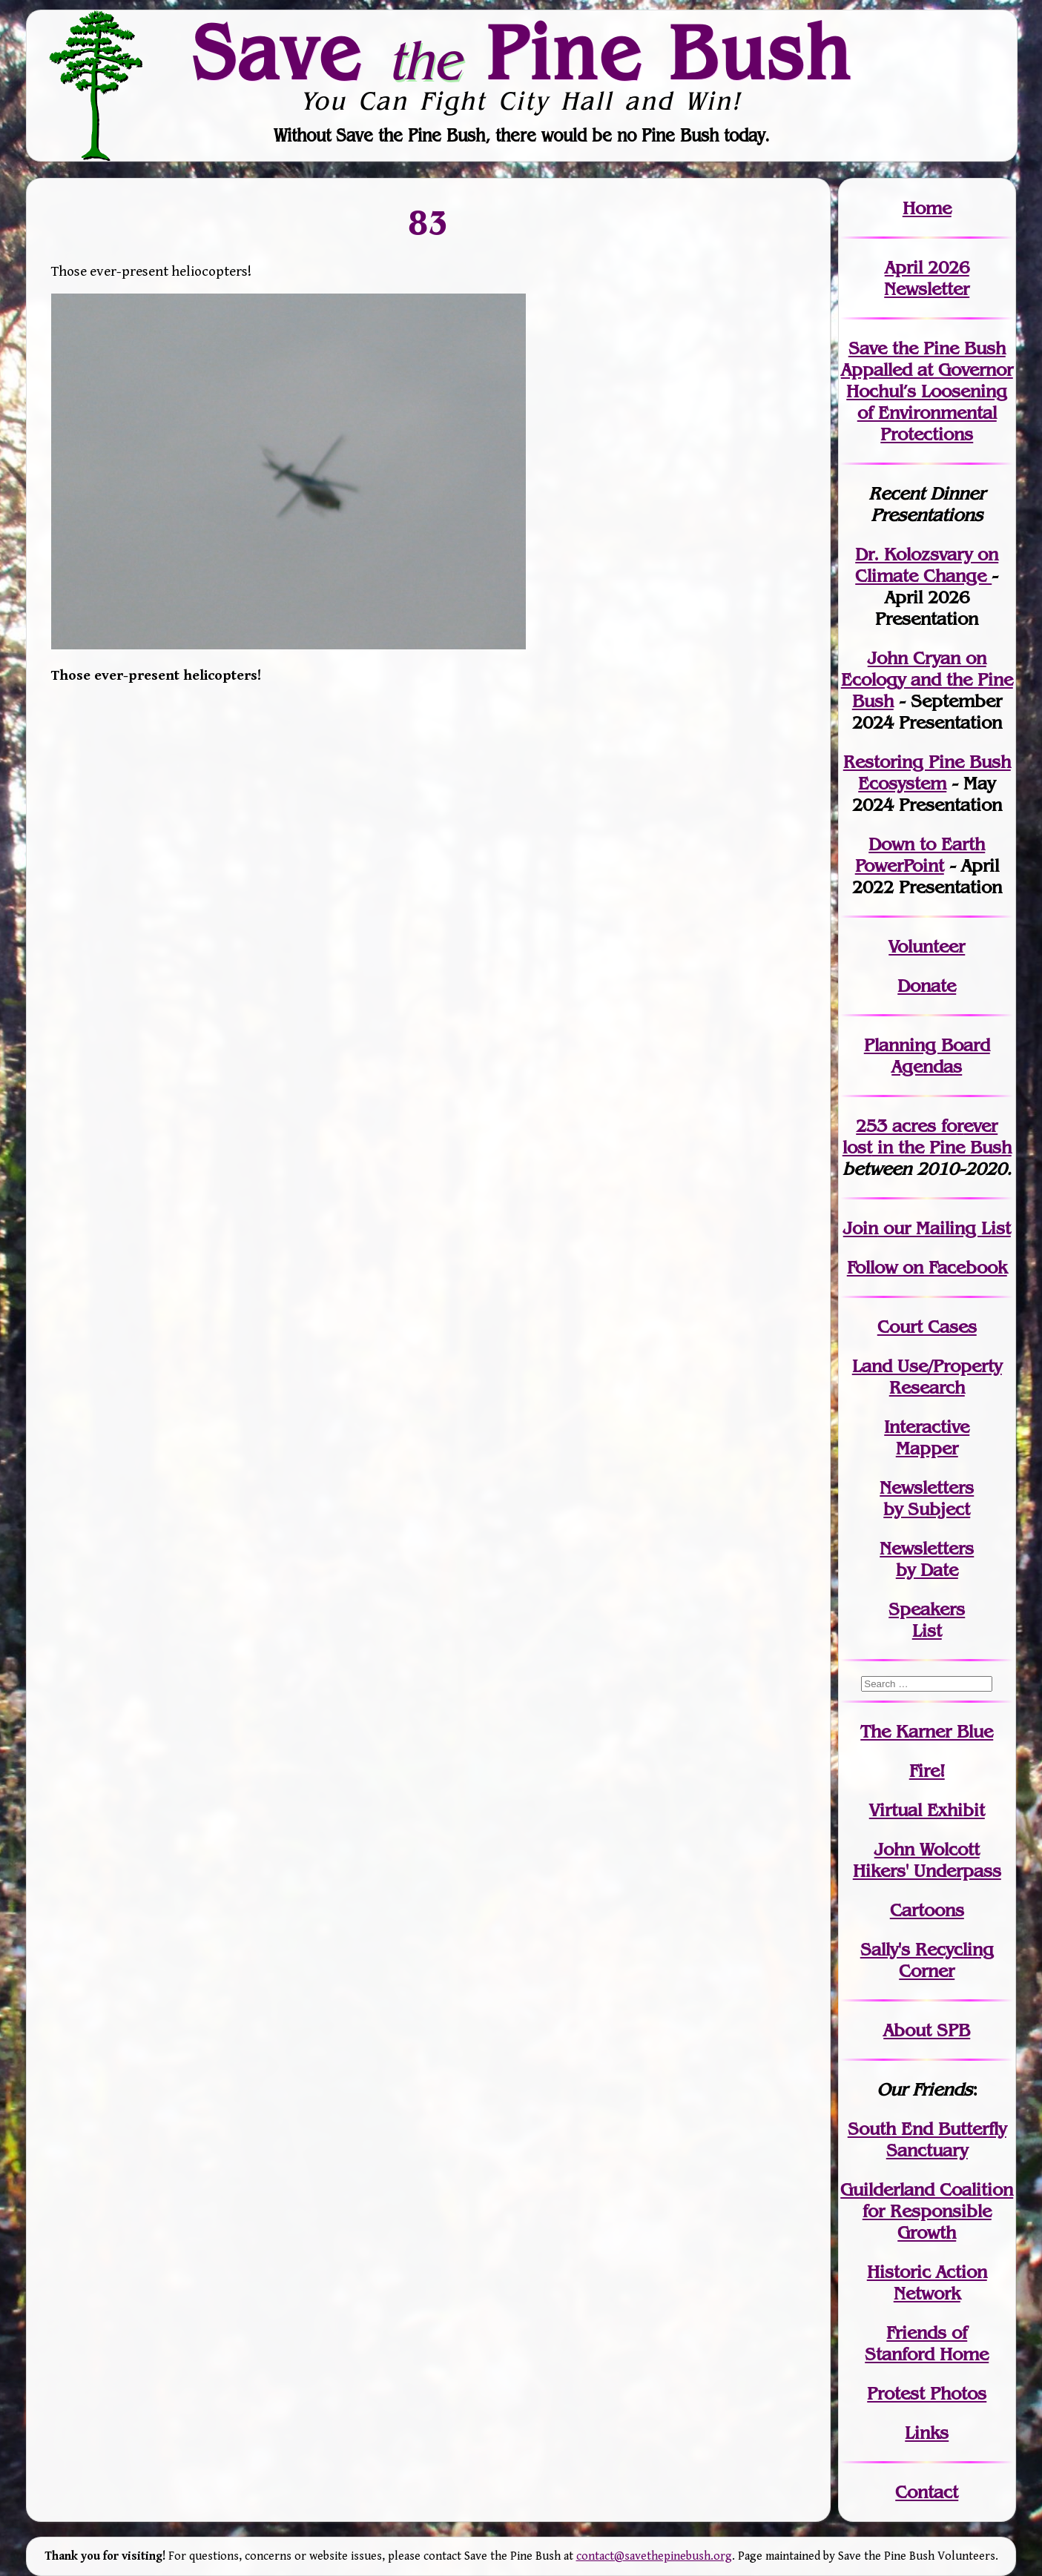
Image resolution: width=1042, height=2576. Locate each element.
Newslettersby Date (927, 1558)
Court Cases (927, 1326)
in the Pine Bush (927, 1136)
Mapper (927, 1448)
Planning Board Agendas (927, 1055)
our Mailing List (944, 1228)
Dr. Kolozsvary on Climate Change (926, 564)
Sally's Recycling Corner (927, 1959)
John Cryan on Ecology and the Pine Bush (927, 679)
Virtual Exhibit (927, 1810)
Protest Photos (926, 2393)
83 (428, 221)
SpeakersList (926, 1619)
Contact (926, 2492)
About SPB (926, 2030)
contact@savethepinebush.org (654, 2556)
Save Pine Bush (522, 53)
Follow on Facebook (927, 1267)
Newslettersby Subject (927, 1498)
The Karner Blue (926, 1731)
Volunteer (926, 946)
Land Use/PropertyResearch (927, 1376)
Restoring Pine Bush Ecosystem (927, 772)
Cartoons (927, 1910)
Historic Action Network (927, 2282)
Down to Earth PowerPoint (920, 854)
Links (927, 2432)
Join (860, 1228)
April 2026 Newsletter (926, 277)
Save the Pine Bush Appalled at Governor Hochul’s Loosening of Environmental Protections (927, 391)
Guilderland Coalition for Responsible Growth (926, 2211)
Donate (926, 985)
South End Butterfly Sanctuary (927, 2139)
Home (927, 208)
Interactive (926, 1426)
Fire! (927, 1770)
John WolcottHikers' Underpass (927, 1859)
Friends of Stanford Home (927, 2343)
